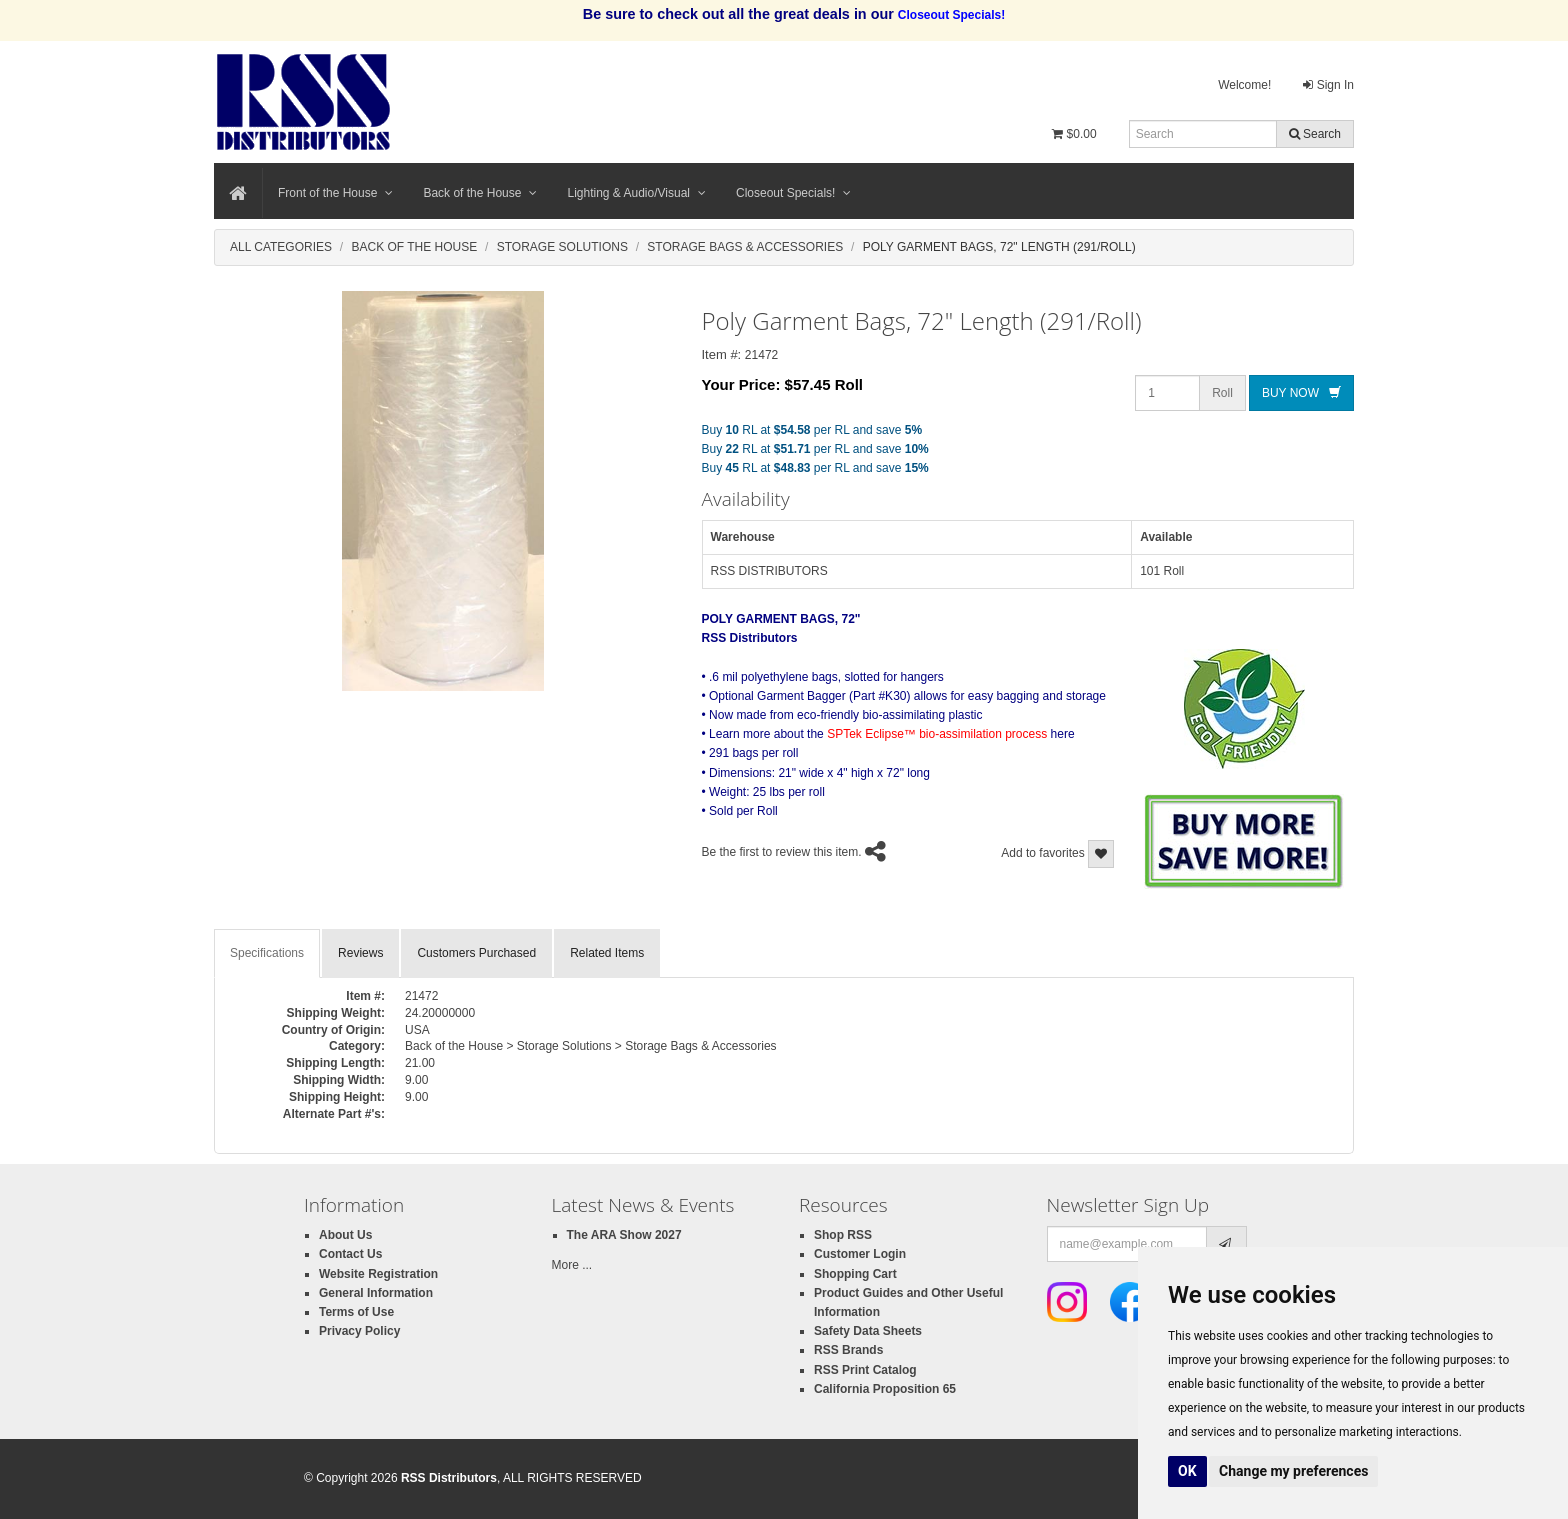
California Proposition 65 (885, 1389)
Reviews (360, 953)
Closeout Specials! (793, 193)
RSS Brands (848, 1350)
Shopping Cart (855, 1274)
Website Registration (378, 1274)
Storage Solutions (562, 247)
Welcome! (1244, 85)
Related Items (607, 953)
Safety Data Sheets (868, 1331)
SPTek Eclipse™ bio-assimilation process (937, 734)
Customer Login (860, 1254)
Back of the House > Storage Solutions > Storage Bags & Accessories (591, 1046)
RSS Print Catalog (865, 1370)
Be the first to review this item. (782, 853)
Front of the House (335, 193)
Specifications (267, 953)
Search (1315, 134)
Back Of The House (414, 247)
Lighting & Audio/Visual (636, 193)
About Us (345, 1235)
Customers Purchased (476, 953)
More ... (572, 1265)
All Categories (281, 247)
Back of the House (480, 193)
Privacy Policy (359, 1331)
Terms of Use (356, 1312)
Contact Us (350, 1254)
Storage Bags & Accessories (745, 247)
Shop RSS (843, 1235)
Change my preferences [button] (1293, 1471)
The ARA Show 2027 (624, 1235)
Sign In (1328, 85)
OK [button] (1187, 1471)
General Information (376, 1293)
